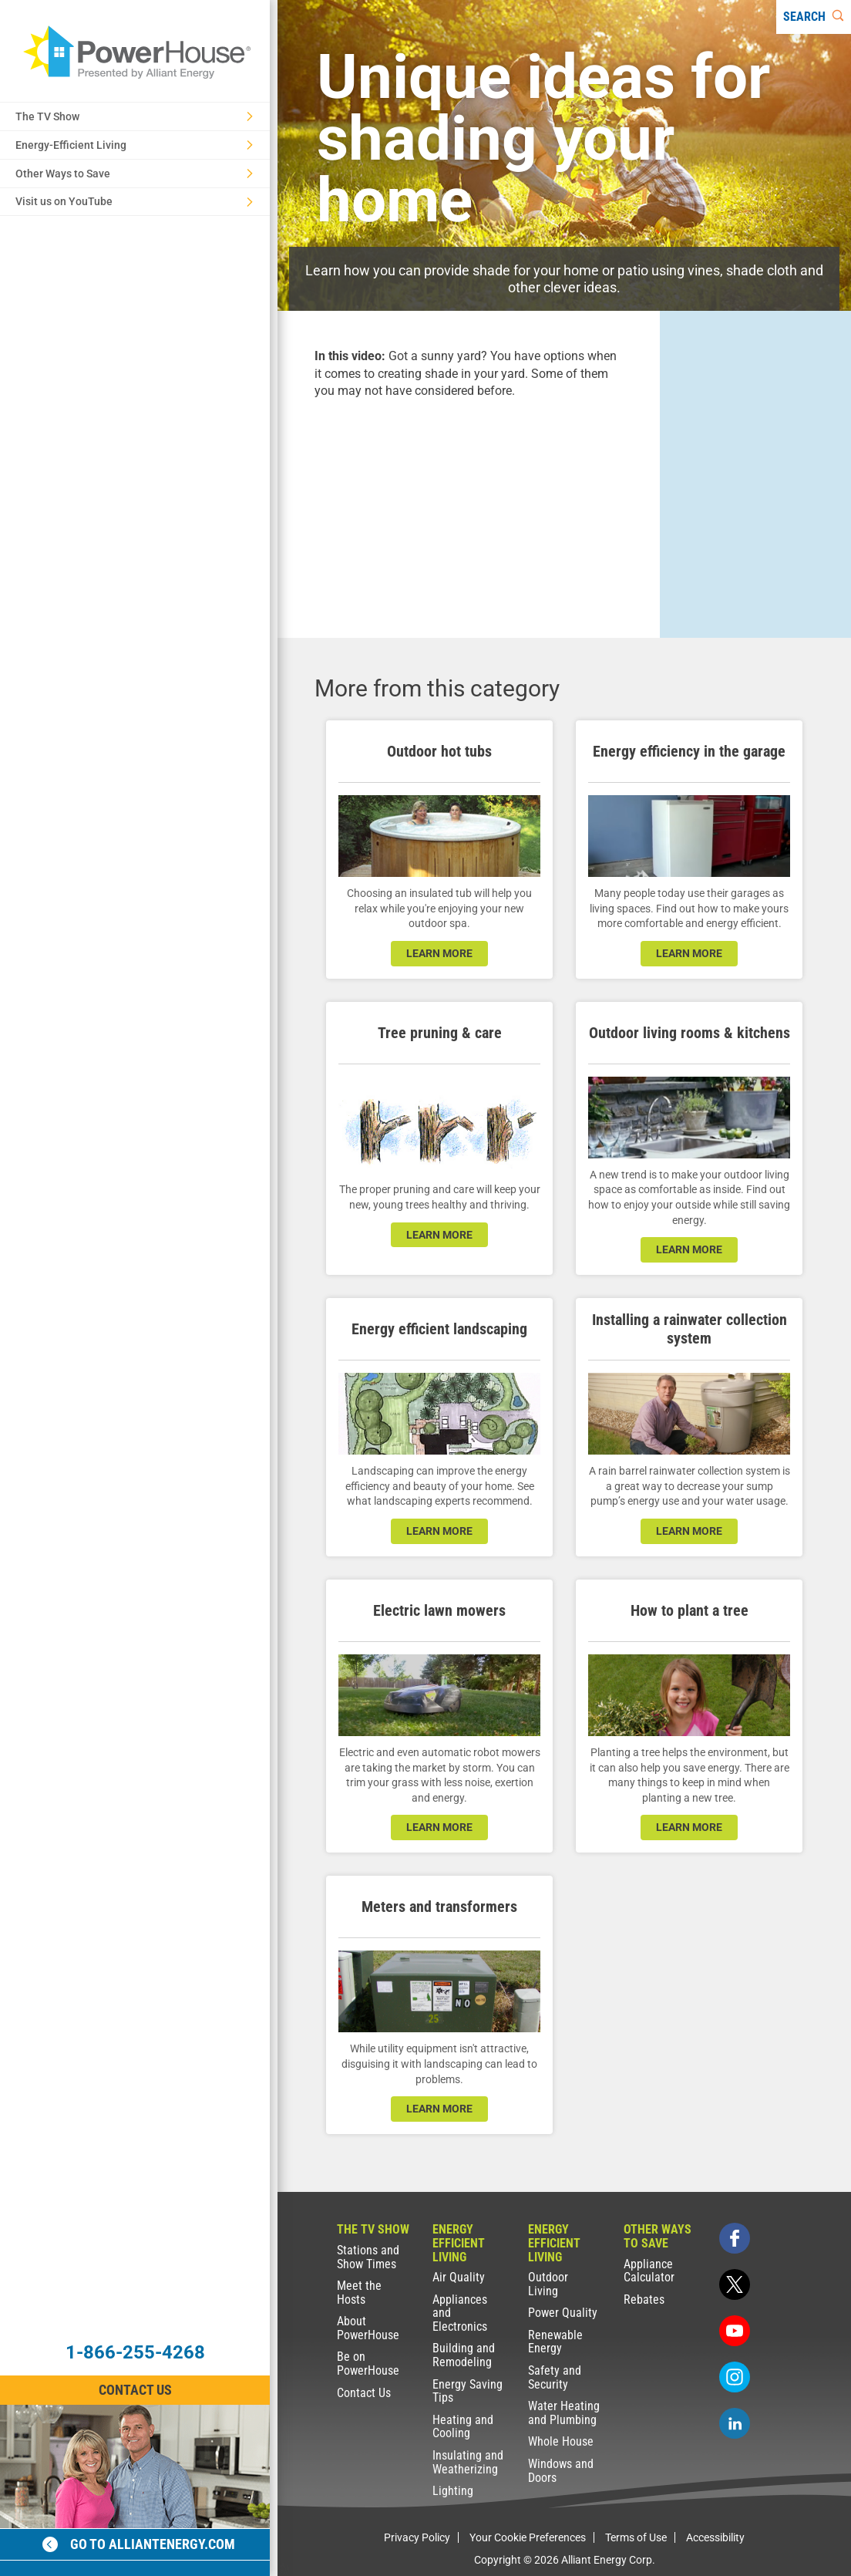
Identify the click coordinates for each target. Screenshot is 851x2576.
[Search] (813, 17)
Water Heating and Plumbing (564, 2413)
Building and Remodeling (463, 2355)
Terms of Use (636, 2537)
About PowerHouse (368, 2328)
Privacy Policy (417, 2537)
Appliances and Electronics (459, 2313)
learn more (439, 953)
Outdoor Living (548, 2284)
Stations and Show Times (368, 2257)
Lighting (452, 2490)
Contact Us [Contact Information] (135, 2390)
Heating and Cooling (462, 2426)
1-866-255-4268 (135, 2352)
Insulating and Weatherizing (467, 2462)
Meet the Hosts (359, 2292)
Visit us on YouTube (134, 201)
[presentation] (468, 505)
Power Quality (562, 2312)
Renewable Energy (555, 2342)
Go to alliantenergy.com (138, 2544)
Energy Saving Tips (467, 2391)
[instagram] (734, 2377)
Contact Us (364, 2392)
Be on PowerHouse (368, 2363)
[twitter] (734, 2284)
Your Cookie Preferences (527, 2537)
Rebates (644, 2299)
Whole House (561, 2441)
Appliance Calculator (649, 2271)
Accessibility (715, 2537)
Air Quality (458, 2277)
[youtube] (734, 2330)
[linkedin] (734, 2423)
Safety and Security (554, 2377)
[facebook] (734, 2238)
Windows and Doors (561, 2470)
